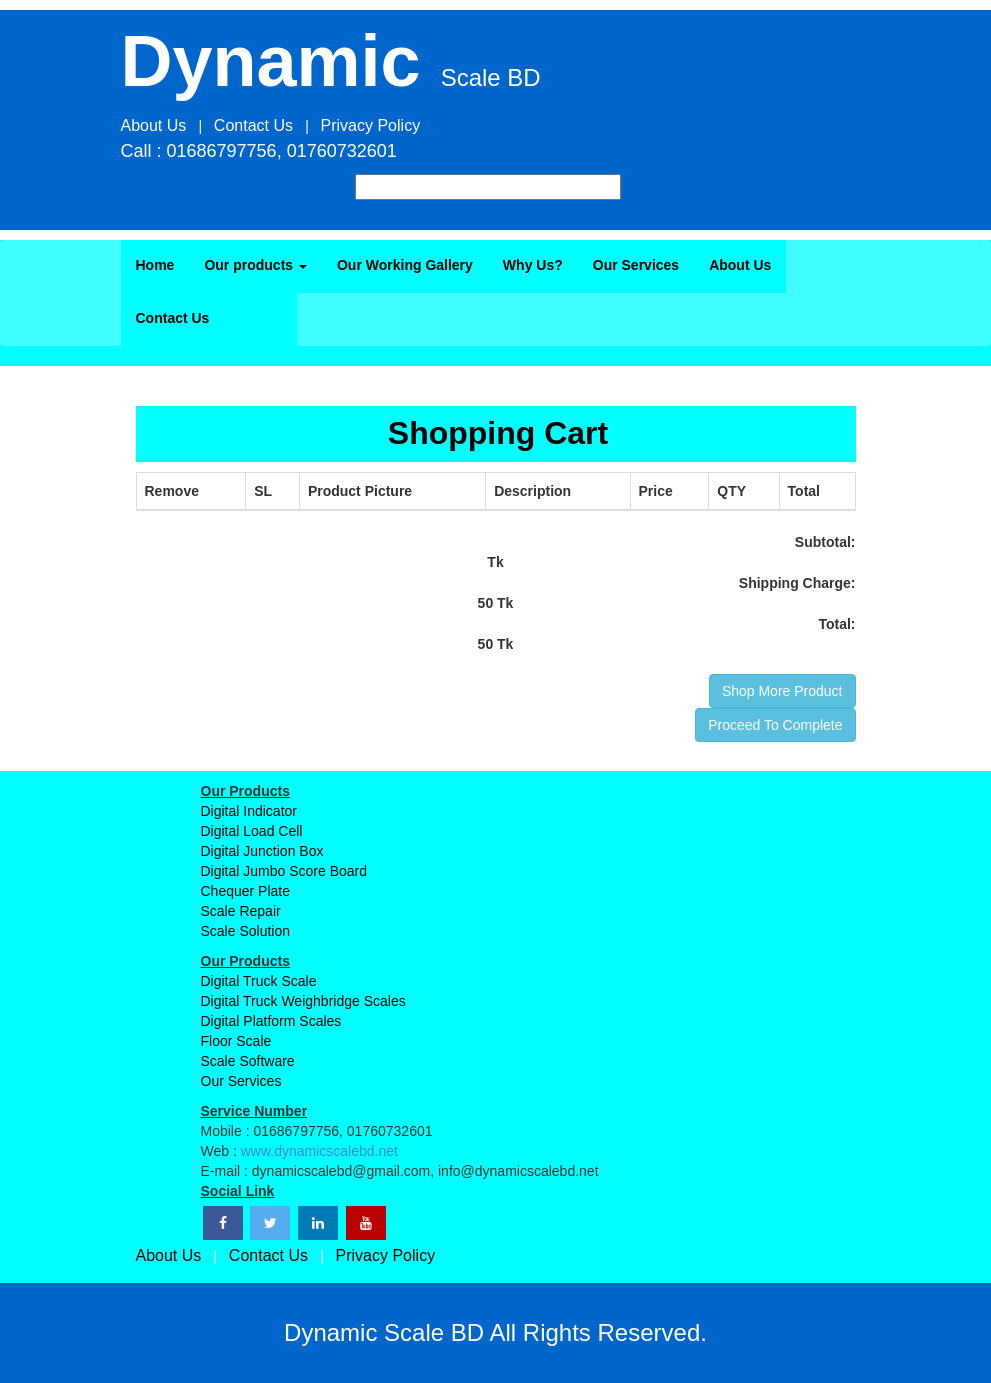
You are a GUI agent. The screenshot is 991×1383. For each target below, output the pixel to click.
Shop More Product (782, 691)
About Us (740, 265)
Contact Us (173, 318)
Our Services (636, 265)
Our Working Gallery (405, 265)
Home (155, 265)
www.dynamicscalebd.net (319, 1151)
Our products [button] (255, 265)
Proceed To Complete (775, 725)
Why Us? (533, 265)
